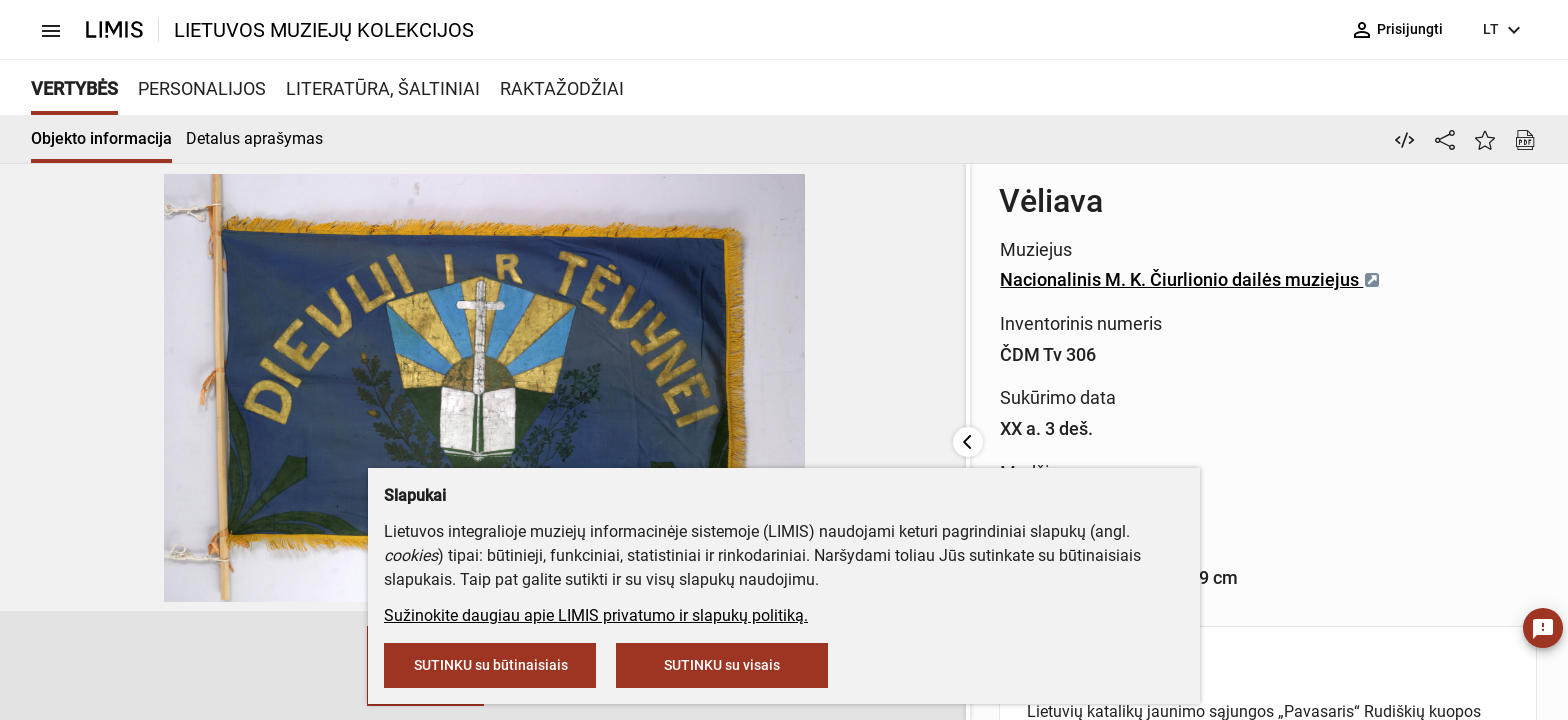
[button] (108, 666)
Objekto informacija (101, 138)
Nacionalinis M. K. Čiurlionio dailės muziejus (712, 279)
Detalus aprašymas (254, 138)
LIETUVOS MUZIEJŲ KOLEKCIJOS (324, 30)
